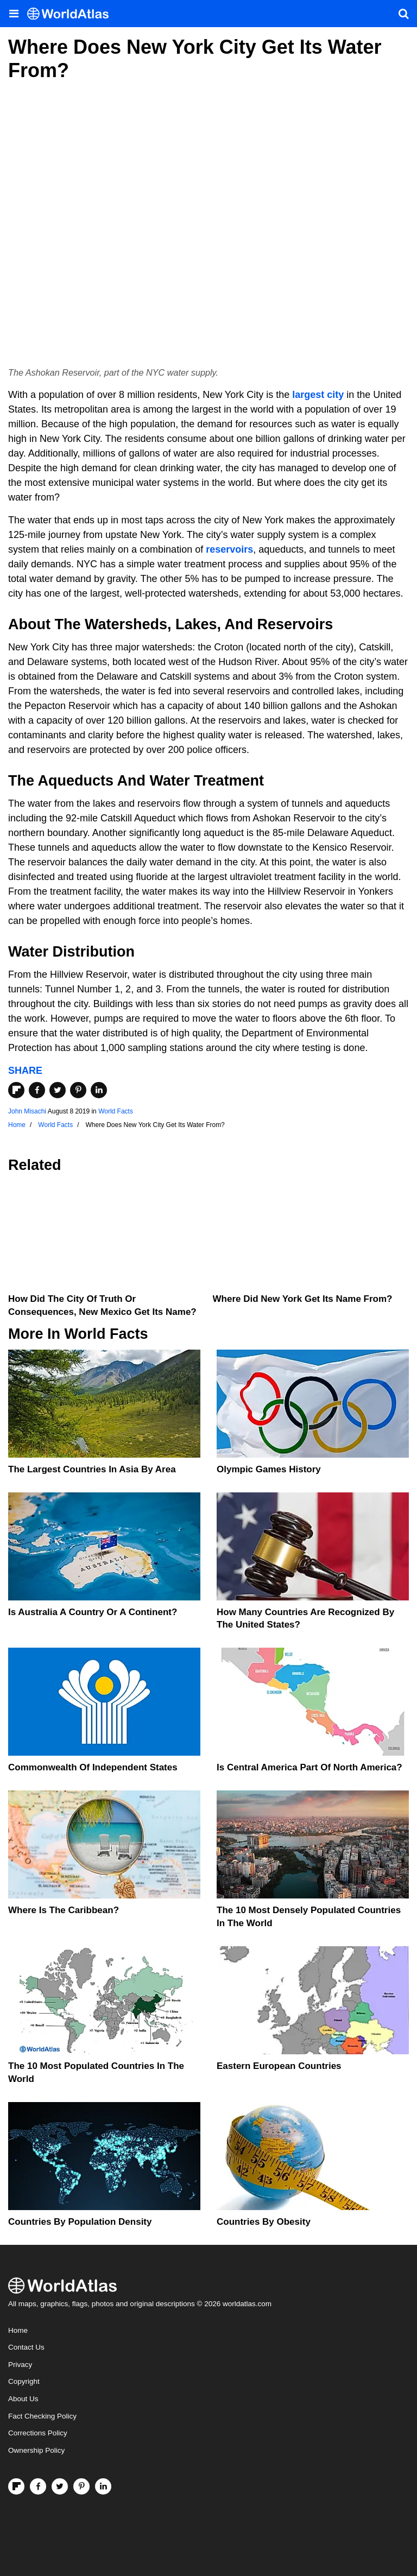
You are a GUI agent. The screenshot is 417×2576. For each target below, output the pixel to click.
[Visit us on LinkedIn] (103, 2486)
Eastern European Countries (279, 2066)
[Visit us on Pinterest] (81, 2486)
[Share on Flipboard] (16, 1090)
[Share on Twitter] (57, 1090)
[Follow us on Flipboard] (16, 2486)
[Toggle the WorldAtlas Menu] (13, 13)
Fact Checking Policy (42, 2416)
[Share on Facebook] (37, 1090)
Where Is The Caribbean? (63, 1910)
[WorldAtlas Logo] (72, 14)
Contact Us (26, 2347)
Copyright (24, 2381)
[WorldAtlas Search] (403, 13)
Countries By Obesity (264, 2222)
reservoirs (229, 549)
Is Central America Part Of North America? (309, 1767)
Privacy (20, 2364)
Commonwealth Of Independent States (93, 1767)
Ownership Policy (36, 2450)
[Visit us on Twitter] (60, 2486)
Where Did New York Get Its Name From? (303, 1299)
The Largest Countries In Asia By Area (92, 1469)
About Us (23, 2399)
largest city (318, 394)
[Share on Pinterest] (78, 1090)
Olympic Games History (269, 1469)
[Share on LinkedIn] (99, 1090)
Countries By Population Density (79, 2222)
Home (18, 2330)
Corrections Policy (37, 2433)
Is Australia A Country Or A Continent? (92, 1612)
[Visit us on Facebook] (38, 2486)
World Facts (115, 1111)
